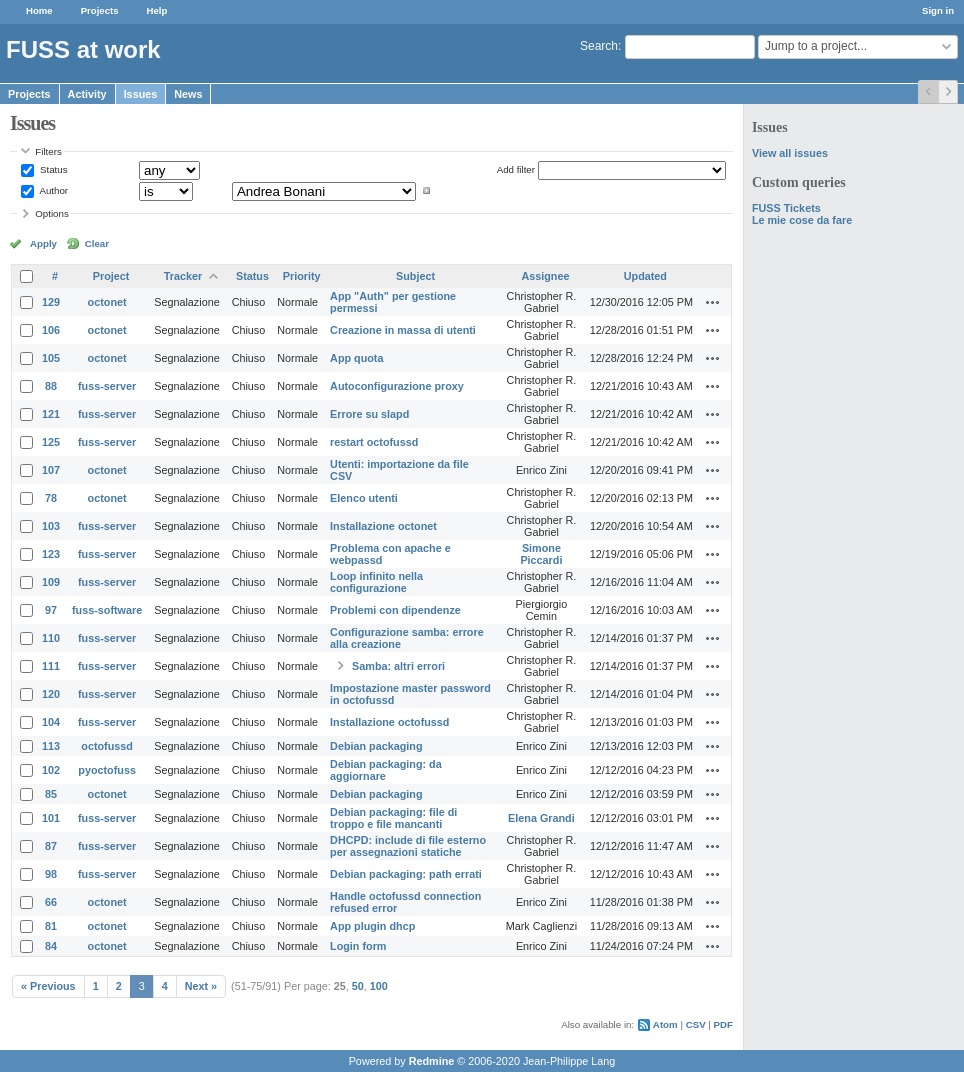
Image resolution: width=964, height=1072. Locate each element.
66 (51, 902)
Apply (43, 243)
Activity (87, 94)
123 (51, 554)
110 (51, 638)
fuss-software (107, 610)
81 (51, 926)
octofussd (107, 746)
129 (51, 302)
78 (51, 498)
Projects (100, 10)
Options (52, 213)
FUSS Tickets (786, 208)
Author (52, 190)
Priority (302, 276)
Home (39, 10)
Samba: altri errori (398, 666)
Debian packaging (376, 746)
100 (379, 986)
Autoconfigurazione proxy (397, 386)
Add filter (516, 169)
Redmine (432, 1061)
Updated (645, 276)
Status (52, 169)
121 (51, 414)
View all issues (790, 153)
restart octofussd (374, 442)
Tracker (183, 276)
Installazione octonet (383, 526)
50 (358, 986)
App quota (356, 358)
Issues (141, 94)
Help (157, 10)
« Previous (48, 986)
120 (51, 694)
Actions (713, 302)
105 (51, 358)
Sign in (938, 10)
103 (51, 526)
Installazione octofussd (389, 722)
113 (51, 746)
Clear (97, 243)
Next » (201, 986)
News (188, 94)
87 (51, 846)
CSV (696, 1024)
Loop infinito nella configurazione (376, 582)
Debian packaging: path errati (406, 874)
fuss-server (107, 386)
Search (599, 46)
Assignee (545, 276)
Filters (48, 151)
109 (51, 582)
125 (51, 442)
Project (111, 276)
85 (51, 794)
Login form (358, 946)
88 (51, 386)
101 (51, 818)
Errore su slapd (369, 414)
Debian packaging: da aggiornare (386, 770)
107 (51, 470)
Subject (415, 276)
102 (51, 770)
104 (51, 722)
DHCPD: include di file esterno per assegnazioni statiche (408, 846)
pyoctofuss (107, 770)
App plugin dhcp (372, 926)
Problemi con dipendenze (395, 610)
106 (51, 330)
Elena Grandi (541, 818)
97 (51, 610)
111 (51, 666)
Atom (665, 1024)
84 (51, 946)
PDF (723, 1024)
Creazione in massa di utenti (403, 330)
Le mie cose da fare (802, 220)
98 (51, 874)
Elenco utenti (364, 498)
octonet (107, 302)
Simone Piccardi (541, 554)
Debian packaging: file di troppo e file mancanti (393, 818)
